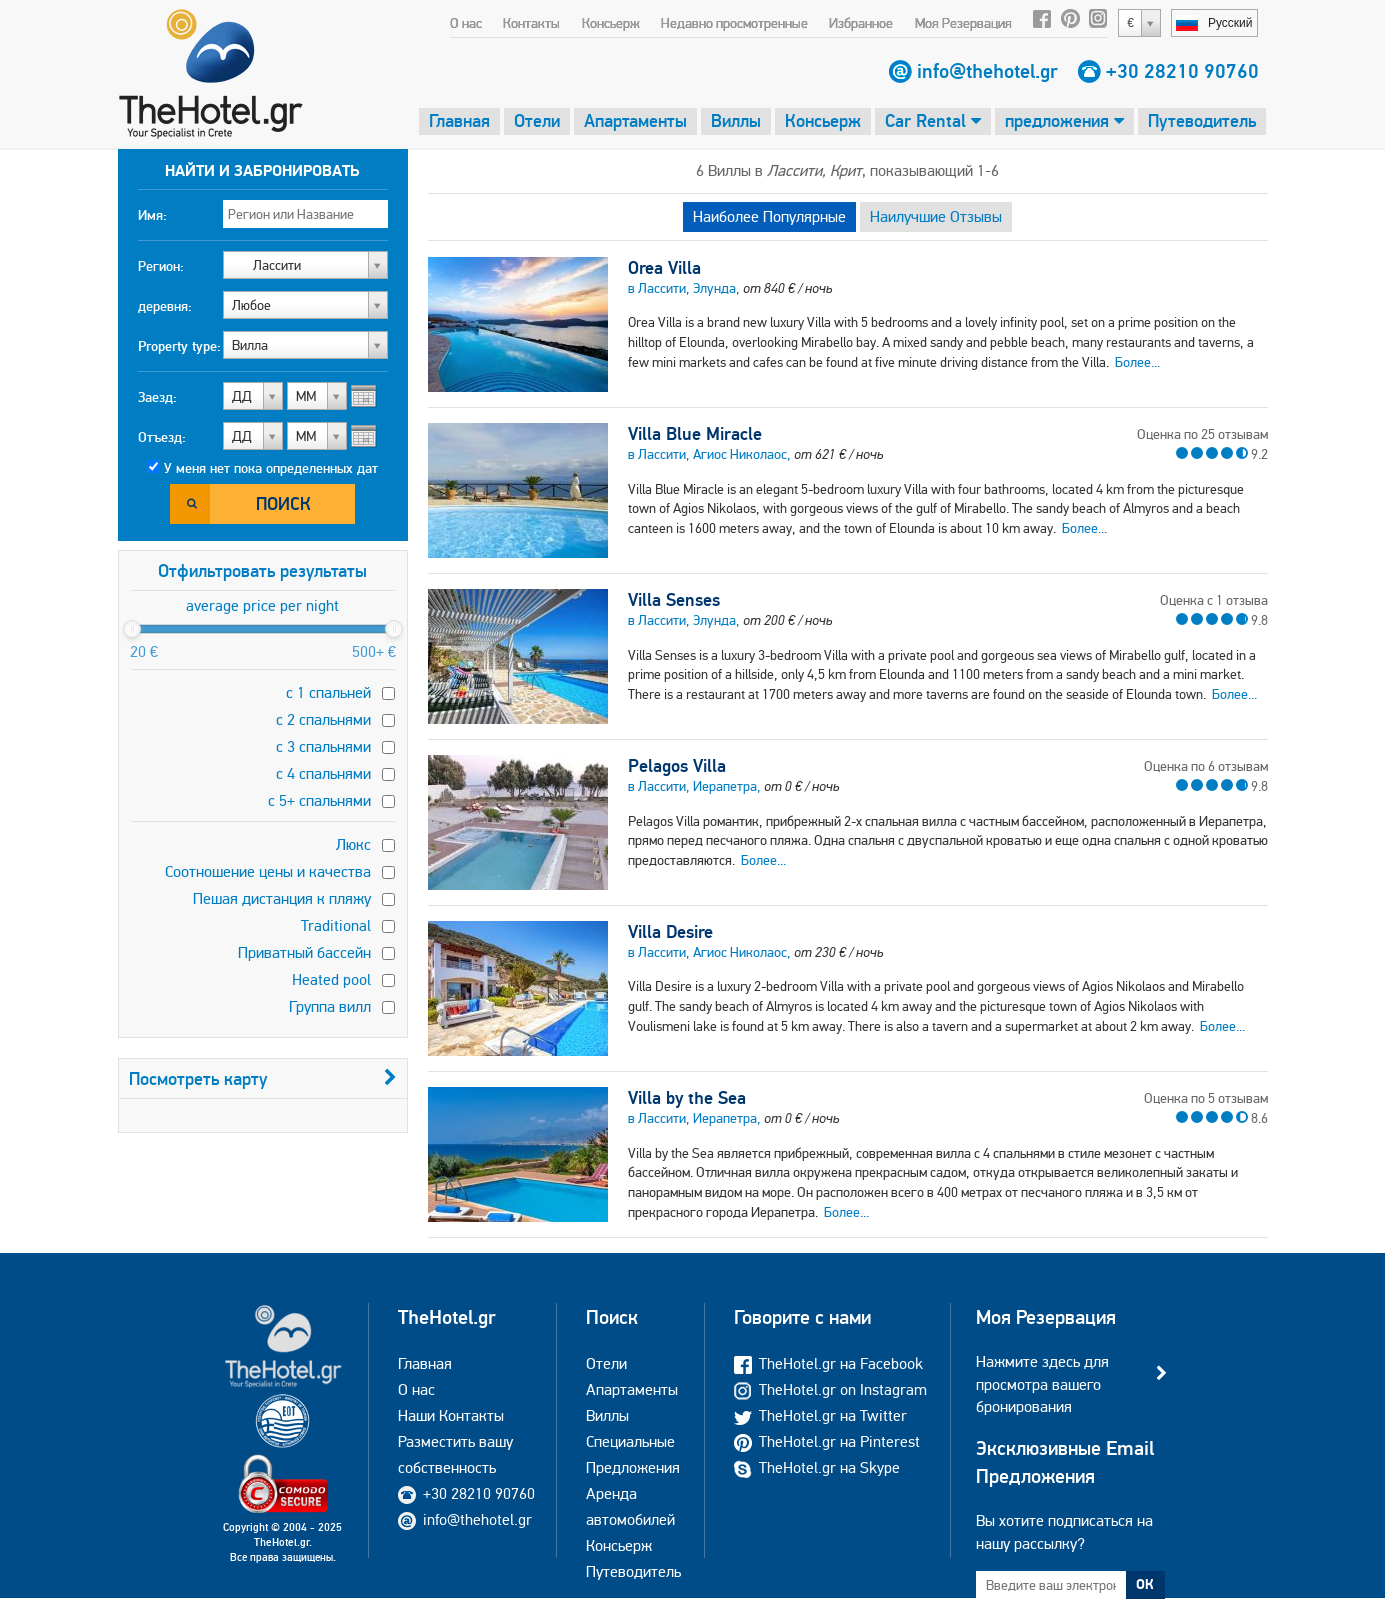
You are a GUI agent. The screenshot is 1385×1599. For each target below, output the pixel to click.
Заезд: (157, 397)
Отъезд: (162, 437)
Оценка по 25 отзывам (1202, 434)
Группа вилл (330, 1006)
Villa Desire (670, 932)
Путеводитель (1202, 120)
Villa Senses (674, 600)
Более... (1137, 362)
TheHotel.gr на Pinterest (827, 1441)
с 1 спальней (328, 692)
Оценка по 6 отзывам (1206, 766)
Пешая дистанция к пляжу (282, 898)
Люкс (353, 844)
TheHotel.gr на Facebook (828, 1363)
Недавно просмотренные (734, 23)
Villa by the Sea (687, 1098)
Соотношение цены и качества (268, 871)
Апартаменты (635, 120)
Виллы (736, 120)
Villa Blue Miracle (695, 434)
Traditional (336, 925)
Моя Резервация (963, 23)
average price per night (262, 605)
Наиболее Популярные (769, 216)
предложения (1064, 120)
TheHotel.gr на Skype (817, 1467)
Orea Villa (664, 268)
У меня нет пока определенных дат (271, 468)
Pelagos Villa (677, 766)
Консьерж (611, 23)
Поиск (283, 503)
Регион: (161, 266)
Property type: (179, 346)
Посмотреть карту (263, 1078)
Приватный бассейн (304, 952)
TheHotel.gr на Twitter (820, 1415)
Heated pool (331, 979)
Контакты (531, 23)
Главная (459, 120)
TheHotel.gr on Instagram (830, 1389)
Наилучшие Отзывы (936, 216)
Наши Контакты (451, 1415)
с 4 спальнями (323, 773)
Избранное (861, 23)
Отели (537, 120)
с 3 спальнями (323, 746)
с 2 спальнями (323, 719)
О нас (466, 23)
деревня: (165, 306)
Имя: (152, 215)
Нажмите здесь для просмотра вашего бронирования (1042, 1384)
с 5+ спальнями (319, 800)
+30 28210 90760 (1182, 71)
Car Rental (933, 120)
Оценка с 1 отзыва (1214, 600)
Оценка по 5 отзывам (1206, 1098)
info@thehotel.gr (987, 71)
